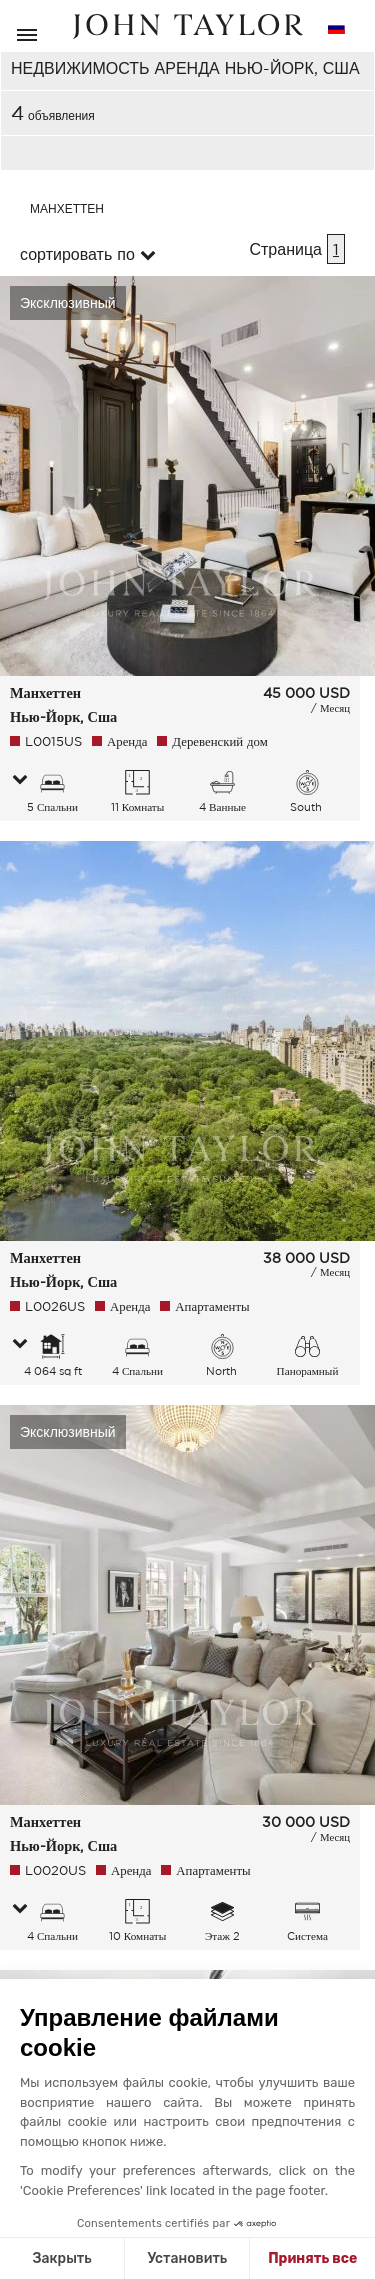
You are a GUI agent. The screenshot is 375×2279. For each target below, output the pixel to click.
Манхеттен (67, 208)
